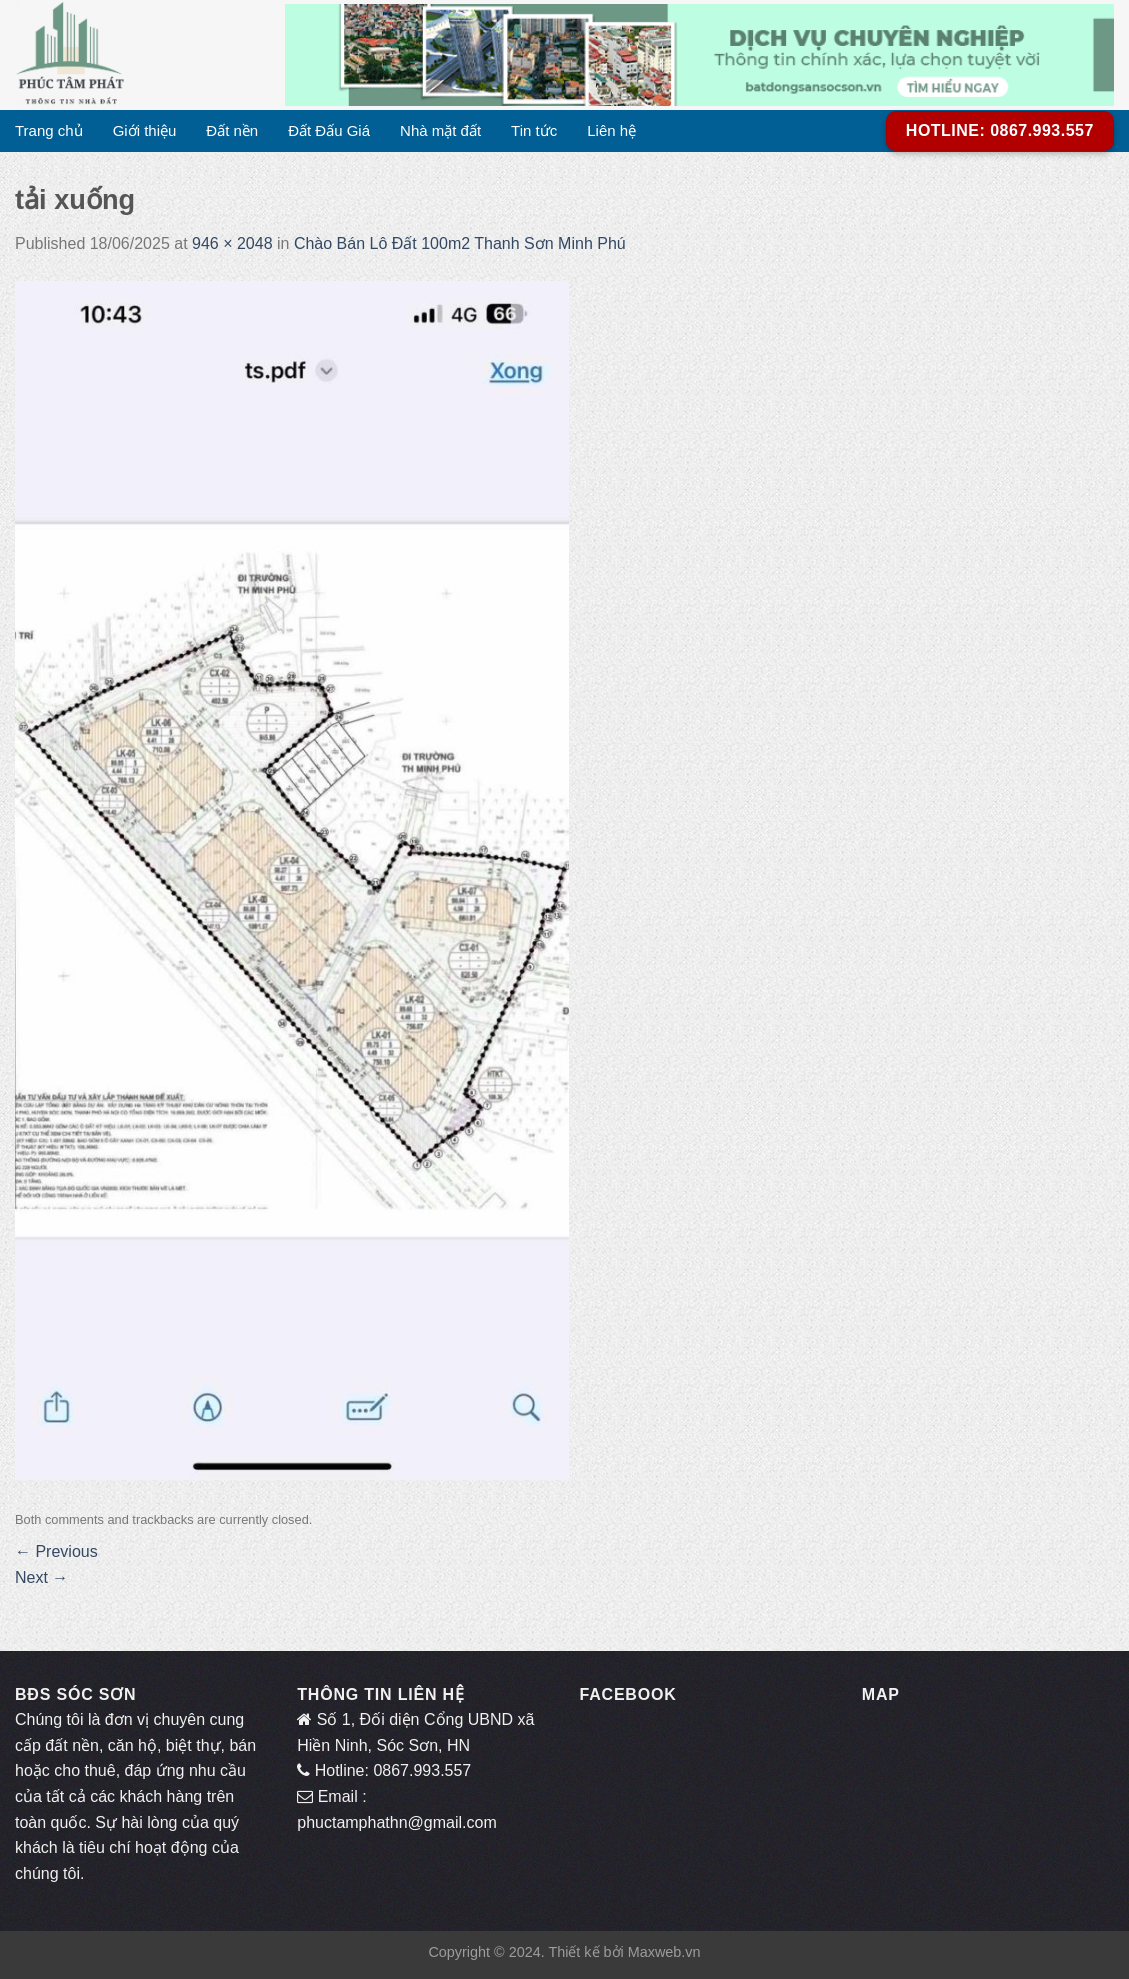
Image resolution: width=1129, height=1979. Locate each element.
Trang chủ (49, 130)
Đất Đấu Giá (329, 130)
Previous (56, 1551)
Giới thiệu (145, 130)
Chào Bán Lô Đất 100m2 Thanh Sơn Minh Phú (460, 243)
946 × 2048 (232, 243)
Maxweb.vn (664, 1952)
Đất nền (232, 130)
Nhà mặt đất (440, 130)
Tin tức (534, 130)
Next (41, 1577)
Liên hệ (611, 130)
